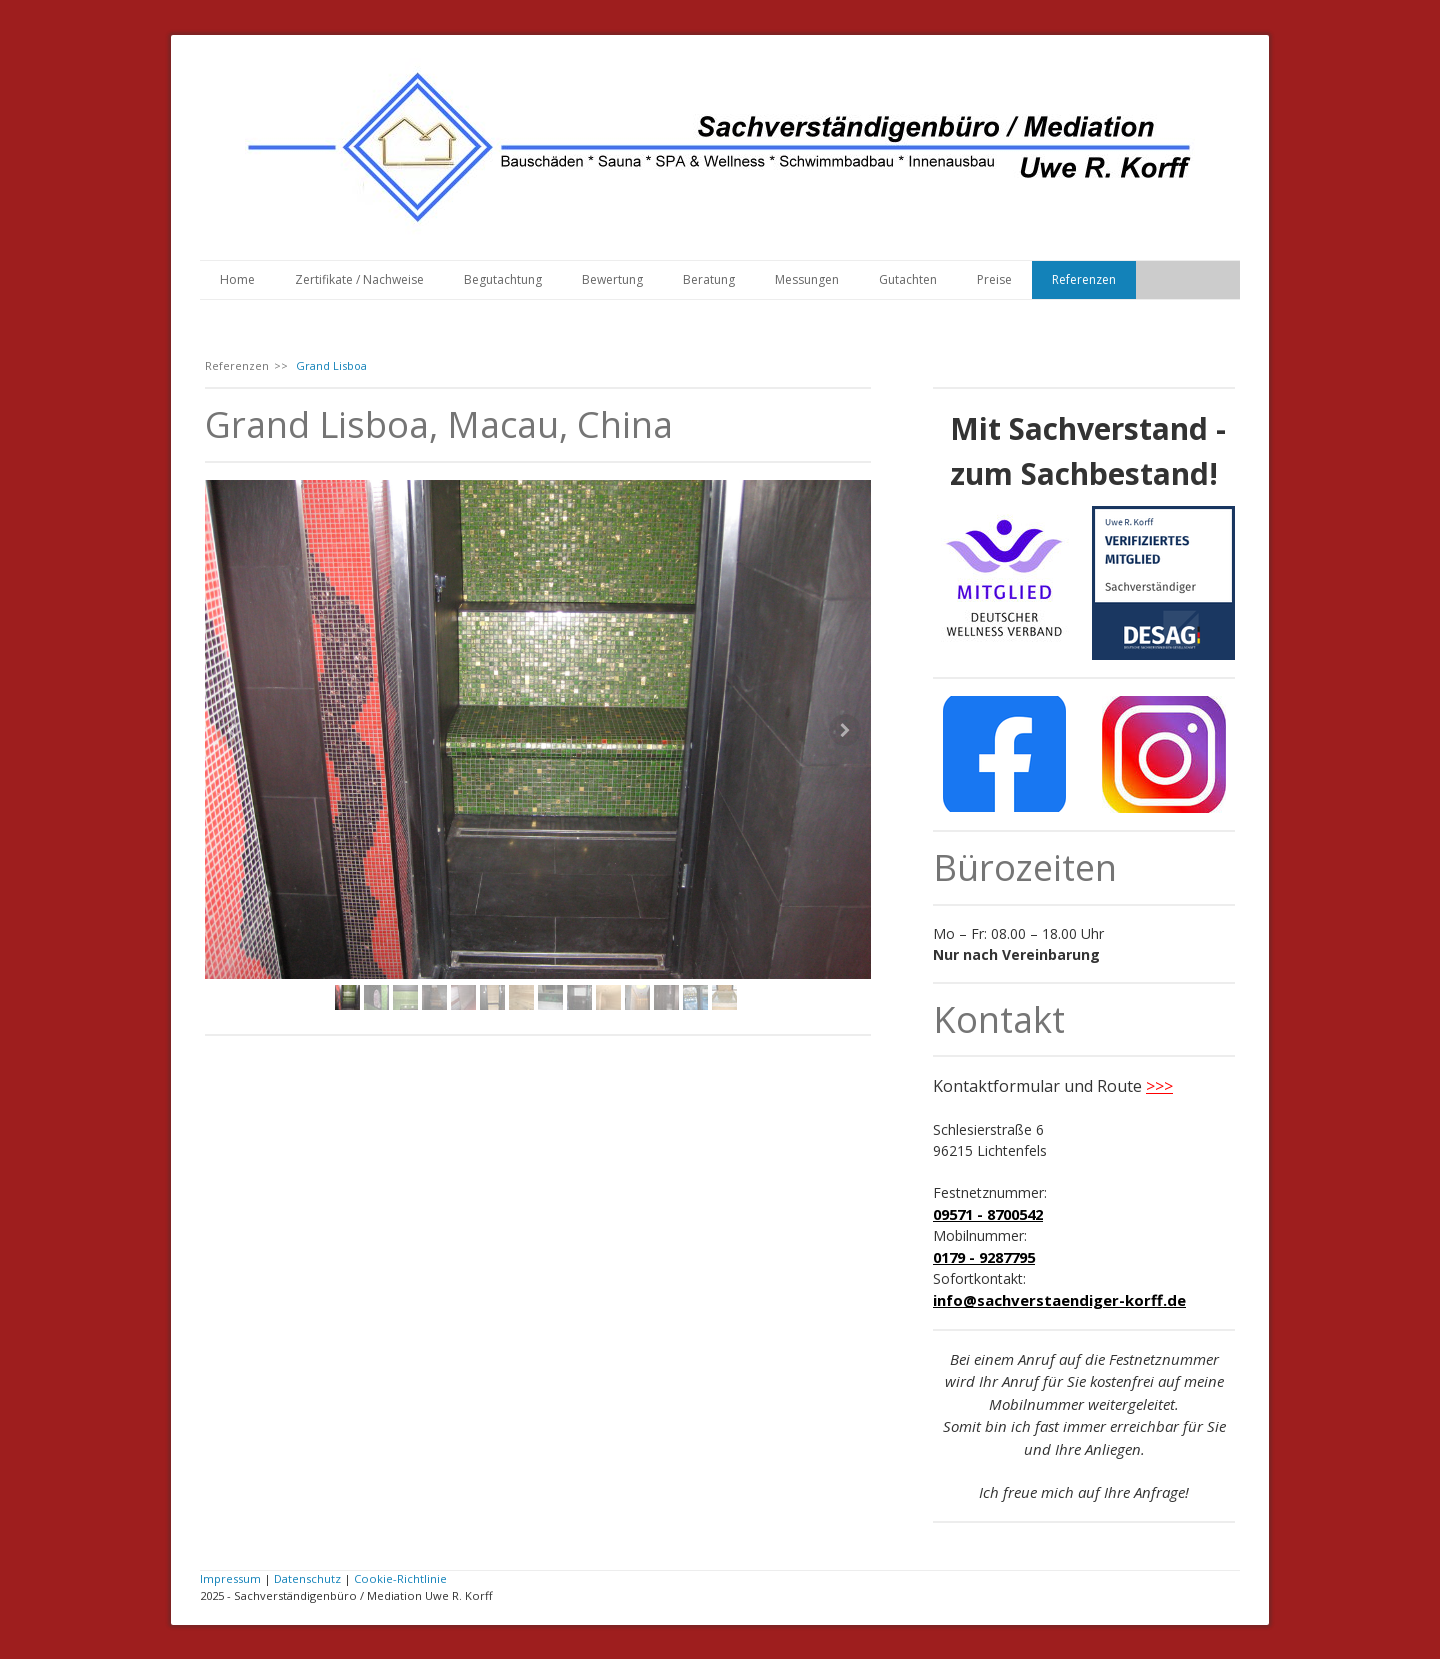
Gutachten (908, 279)
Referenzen (1084, 279)
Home (237, 279)
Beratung (709, 279)
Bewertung (612, 279)
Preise (994, 279)
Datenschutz (307, 1578)
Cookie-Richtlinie (400, 1578)
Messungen (807, 279)
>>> (1159, 1086)
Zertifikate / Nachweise (359, 279)
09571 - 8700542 (988, 1214)
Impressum (230, 1578)
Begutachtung (503, 279)
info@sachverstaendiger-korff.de (1059, 1300)
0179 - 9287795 (984, 1257)
